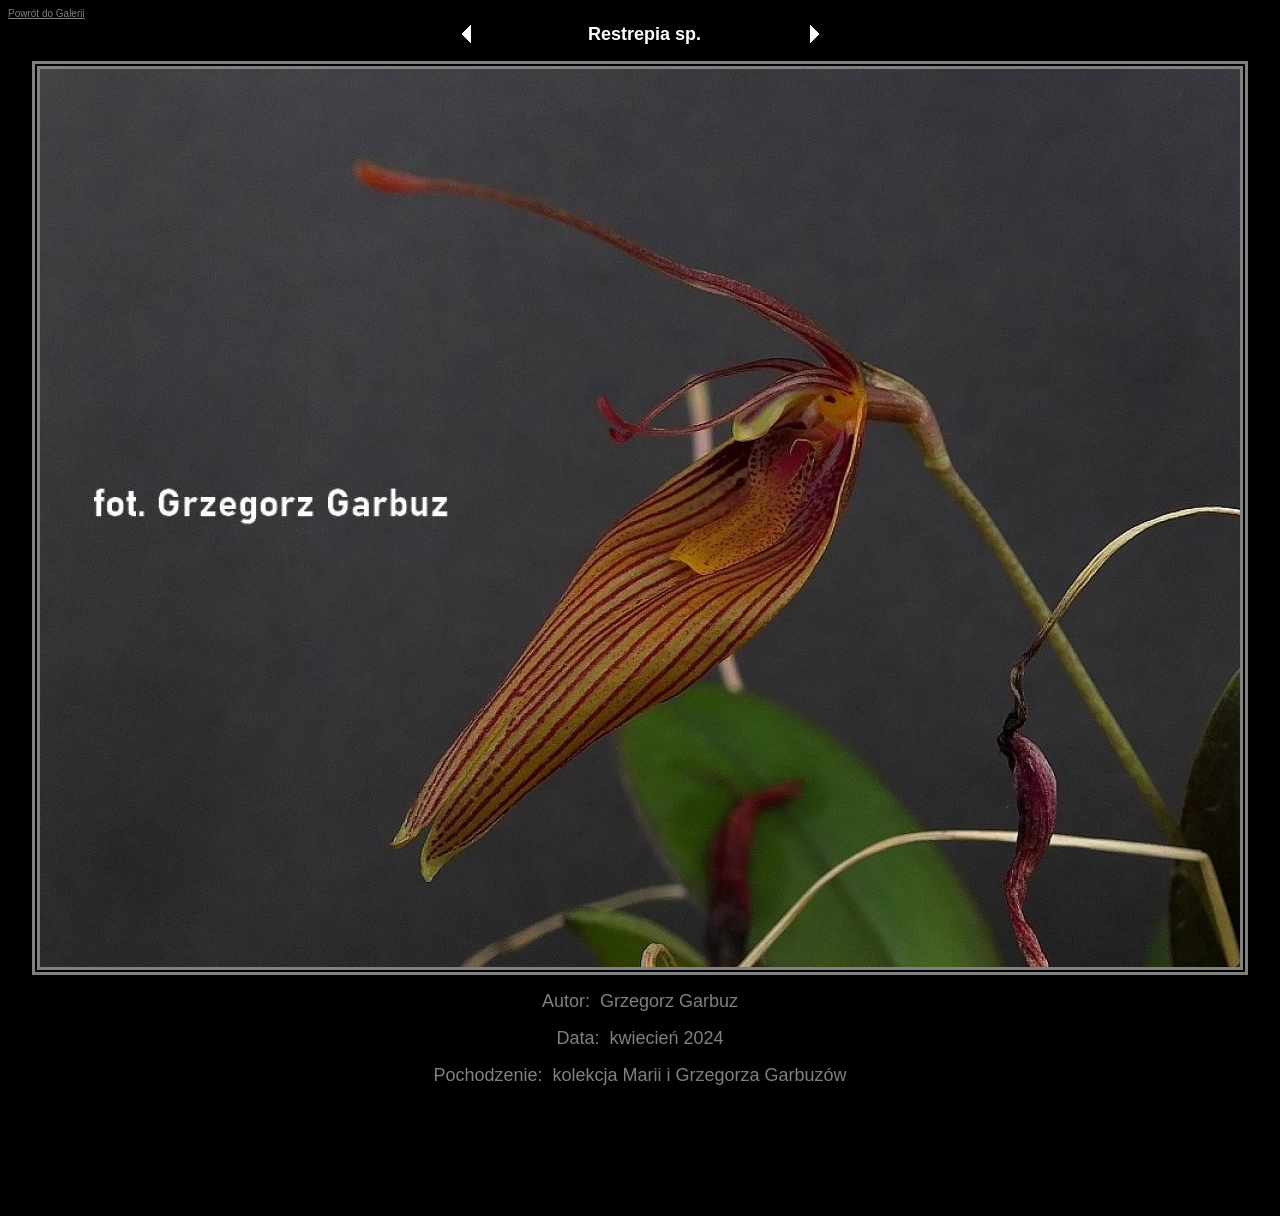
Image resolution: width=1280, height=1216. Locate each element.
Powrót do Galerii (46, 13)
